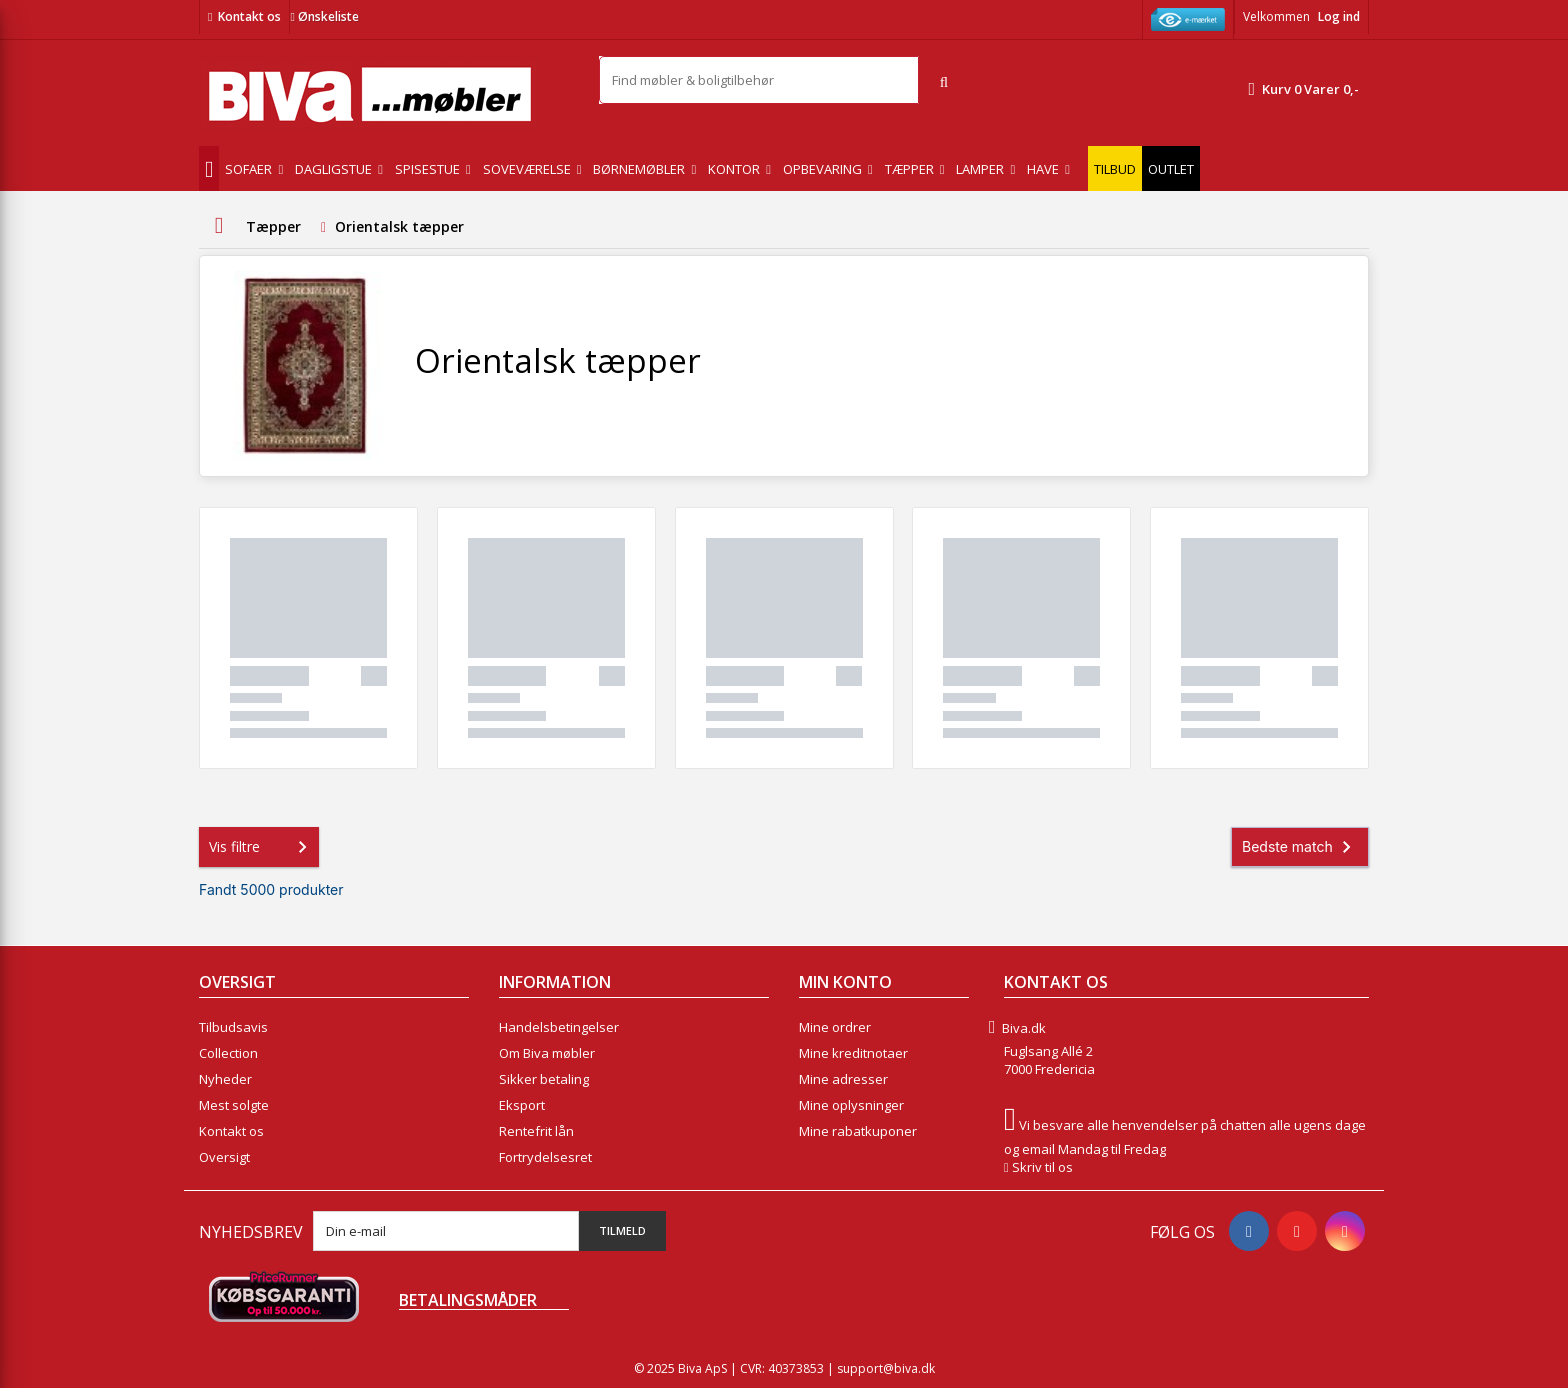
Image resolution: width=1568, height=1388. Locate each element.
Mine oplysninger (851, 1105)
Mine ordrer (835, 1027)
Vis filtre (262, 847)
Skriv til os (1042, 1167)
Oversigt (224, 1157)
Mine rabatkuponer (858, 1131)
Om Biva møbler (547, 1053)
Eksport (522, 1105)
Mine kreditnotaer (853, 1053)
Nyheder (225, 1079)
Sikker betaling (544, 1079)
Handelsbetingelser (559, 1027)
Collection (228, 1053)
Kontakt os (249, 16)
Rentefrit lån (536, 1131)
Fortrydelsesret (545, 1157)
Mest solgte (234, 1105)
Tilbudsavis (233, 1027)
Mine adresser (843, 1079)
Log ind (1339, 16)
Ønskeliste (324, 16)
